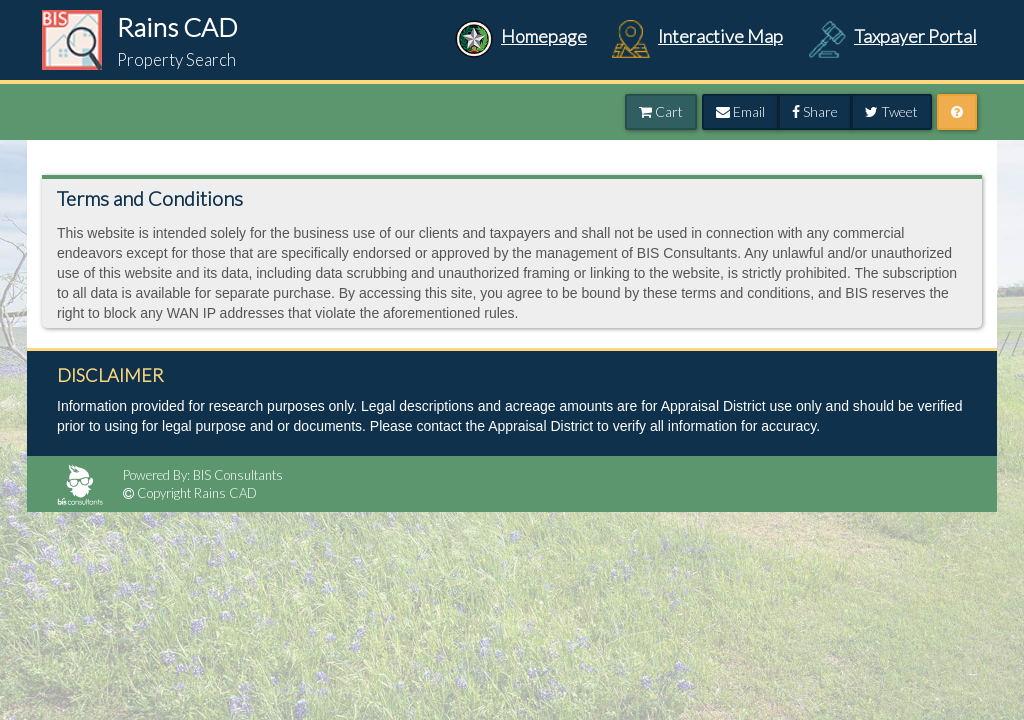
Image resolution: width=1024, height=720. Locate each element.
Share (815, 111)
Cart (661, 111)
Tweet (891, 111)
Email (740, 111)
